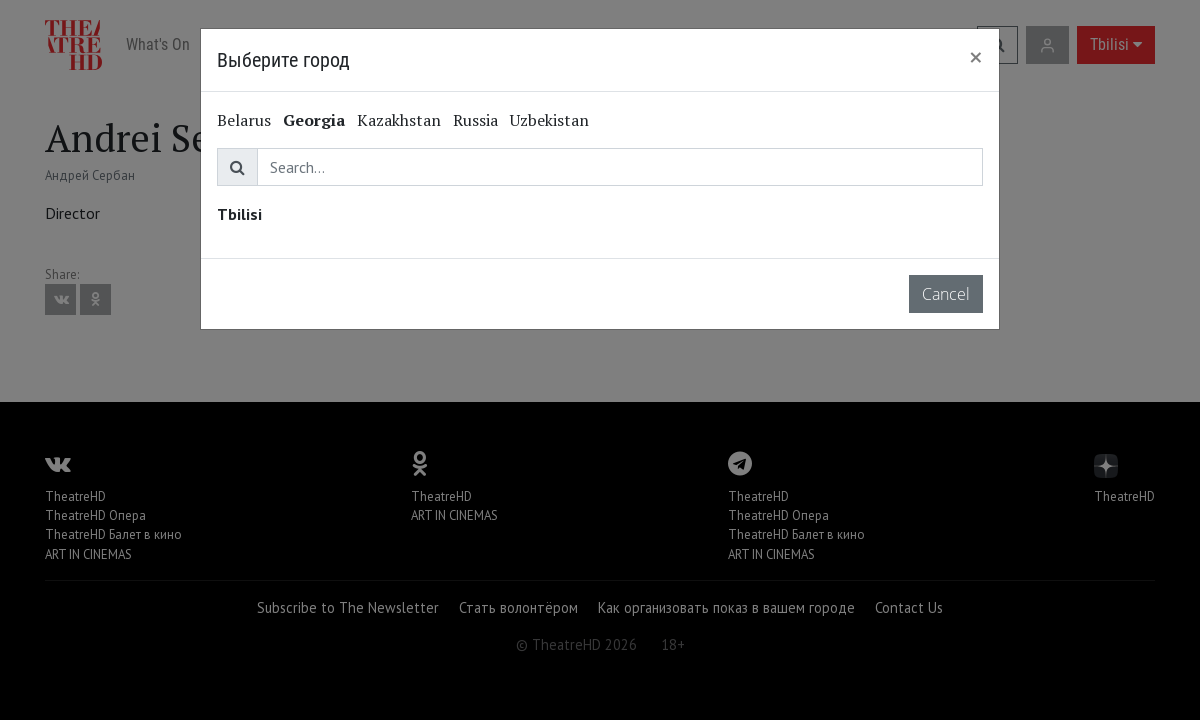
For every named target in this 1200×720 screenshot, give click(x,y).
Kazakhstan (399, 120)
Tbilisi (239, 214)
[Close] (976, 57)
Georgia (314, 120)
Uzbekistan (549, 120)
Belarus (244, 120)
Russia (475, 120)
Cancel (946, 294)
